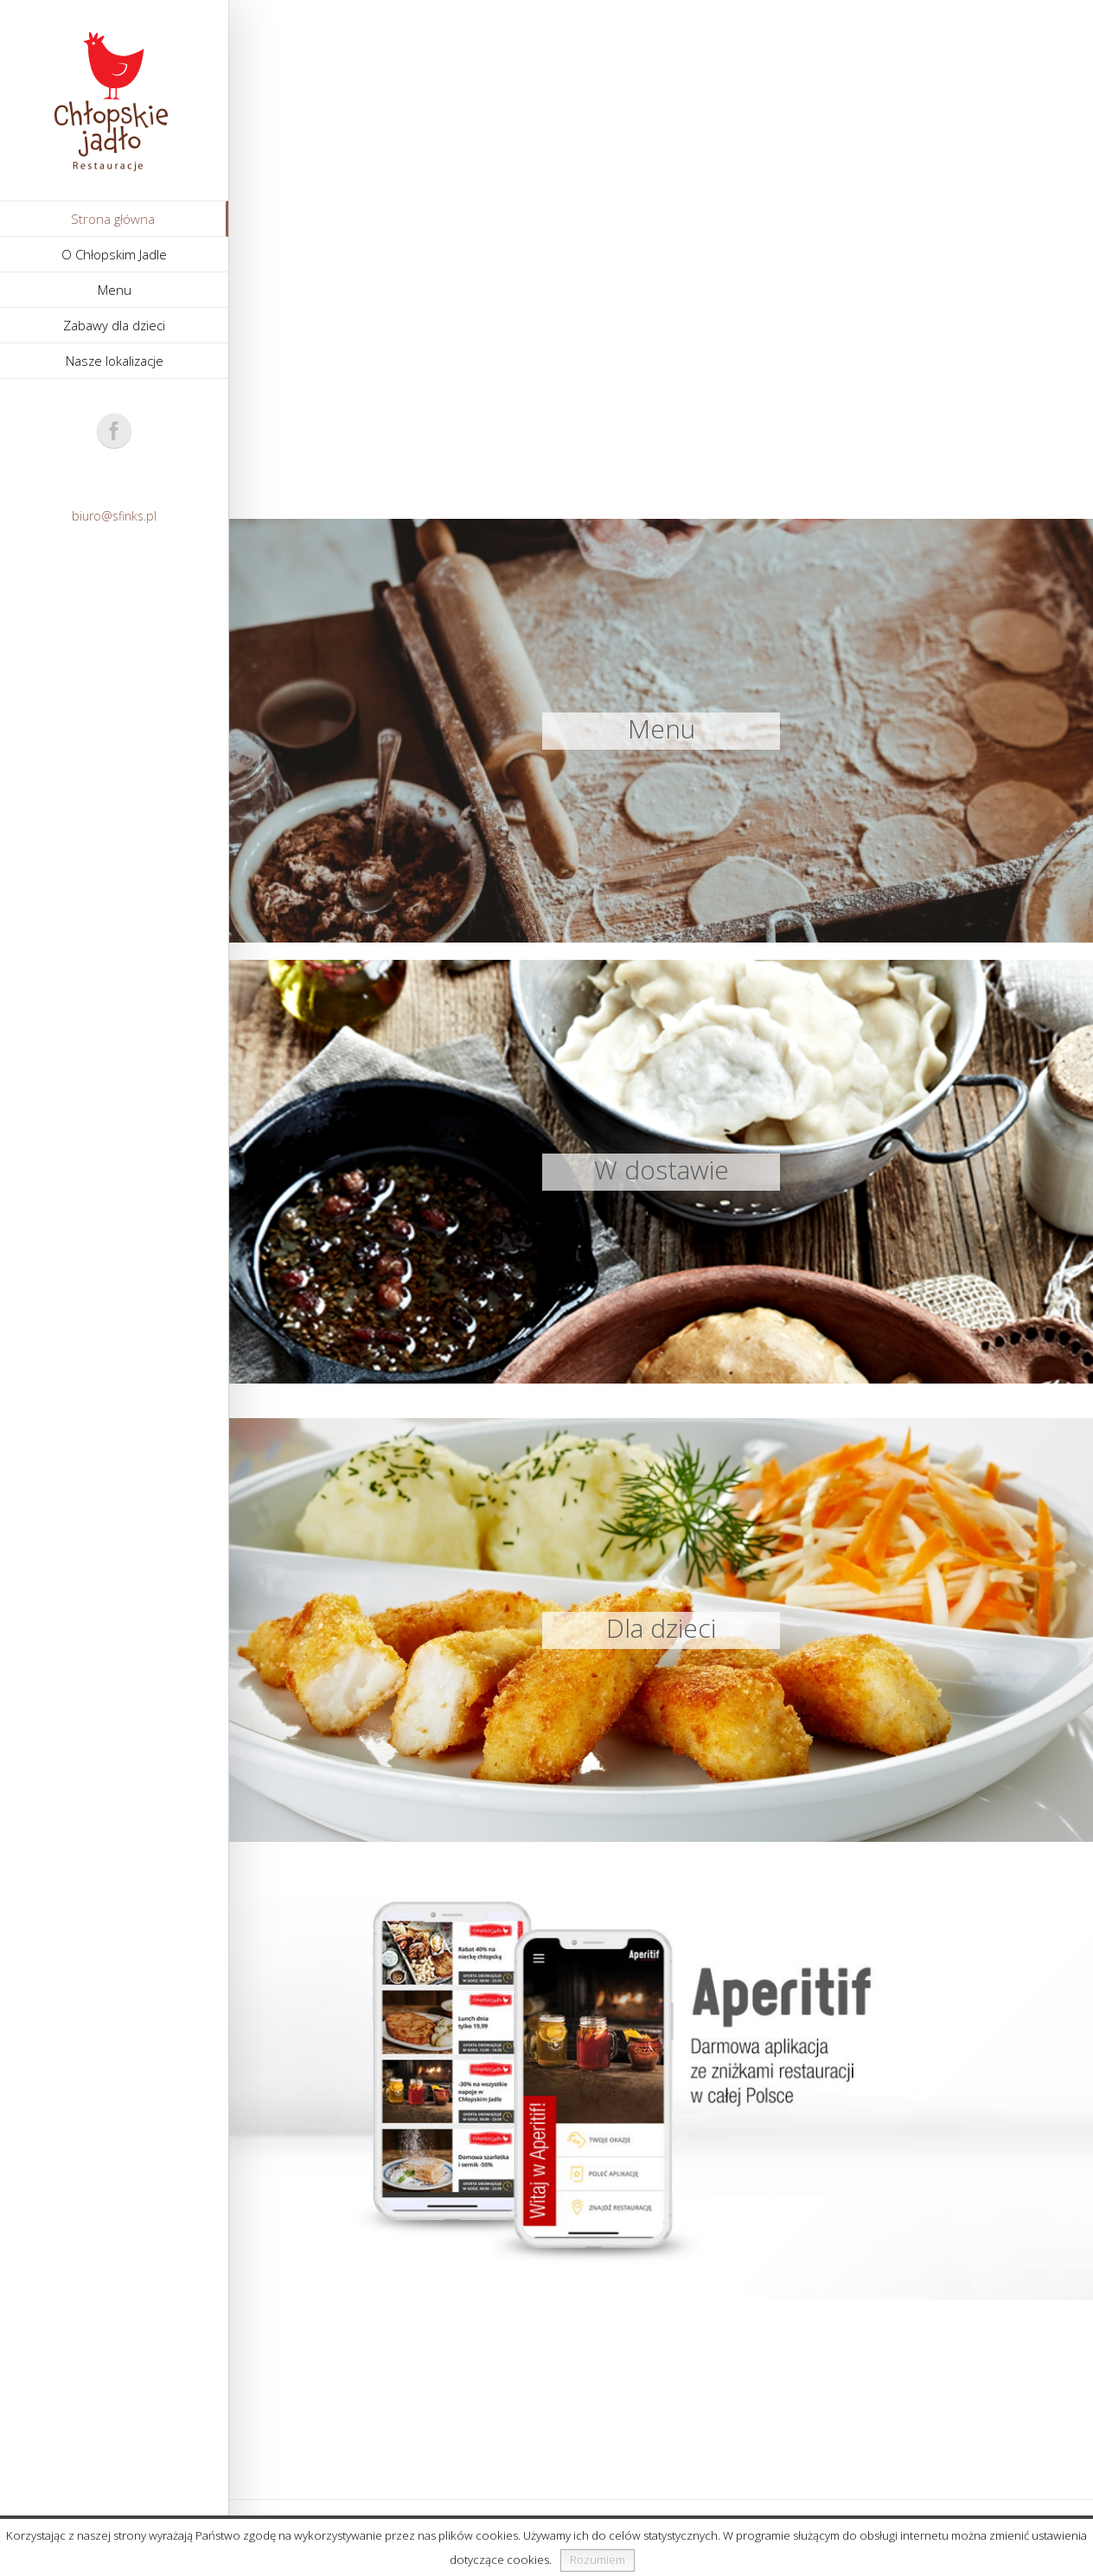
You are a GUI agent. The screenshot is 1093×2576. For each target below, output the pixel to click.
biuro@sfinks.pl (114, 516)
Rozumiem (597, 2559)
